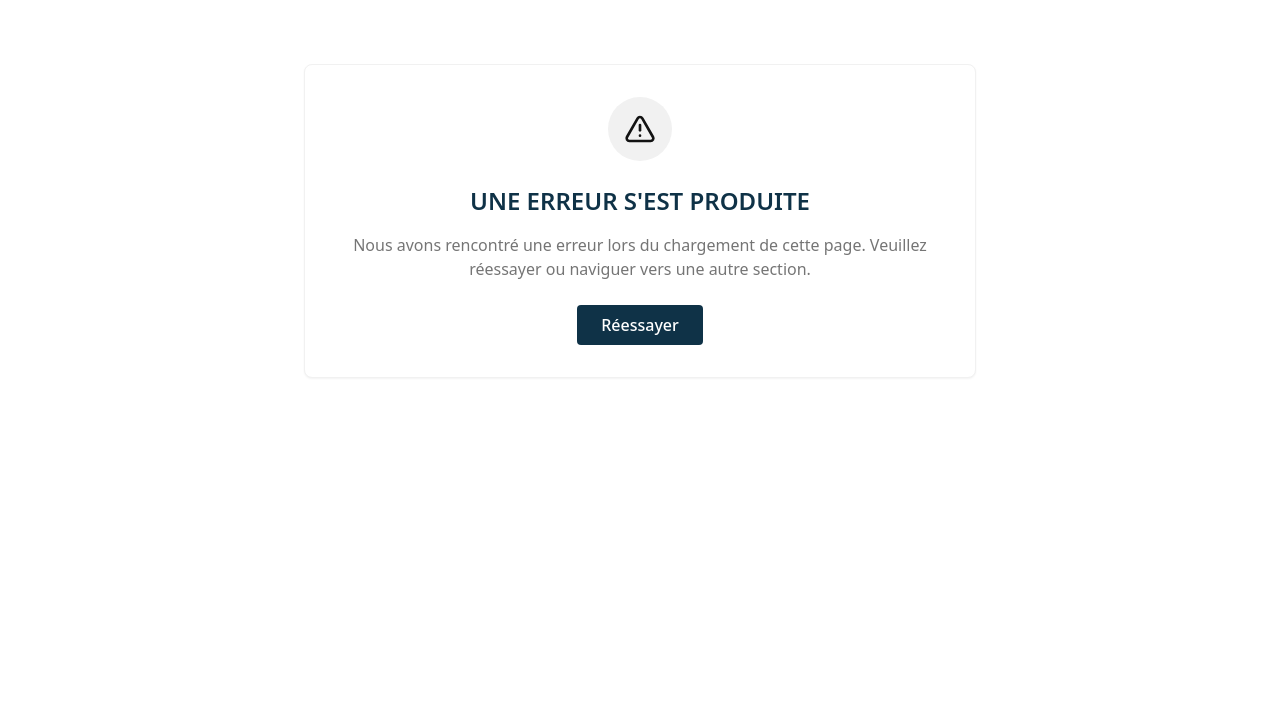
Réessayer (640, 325)
